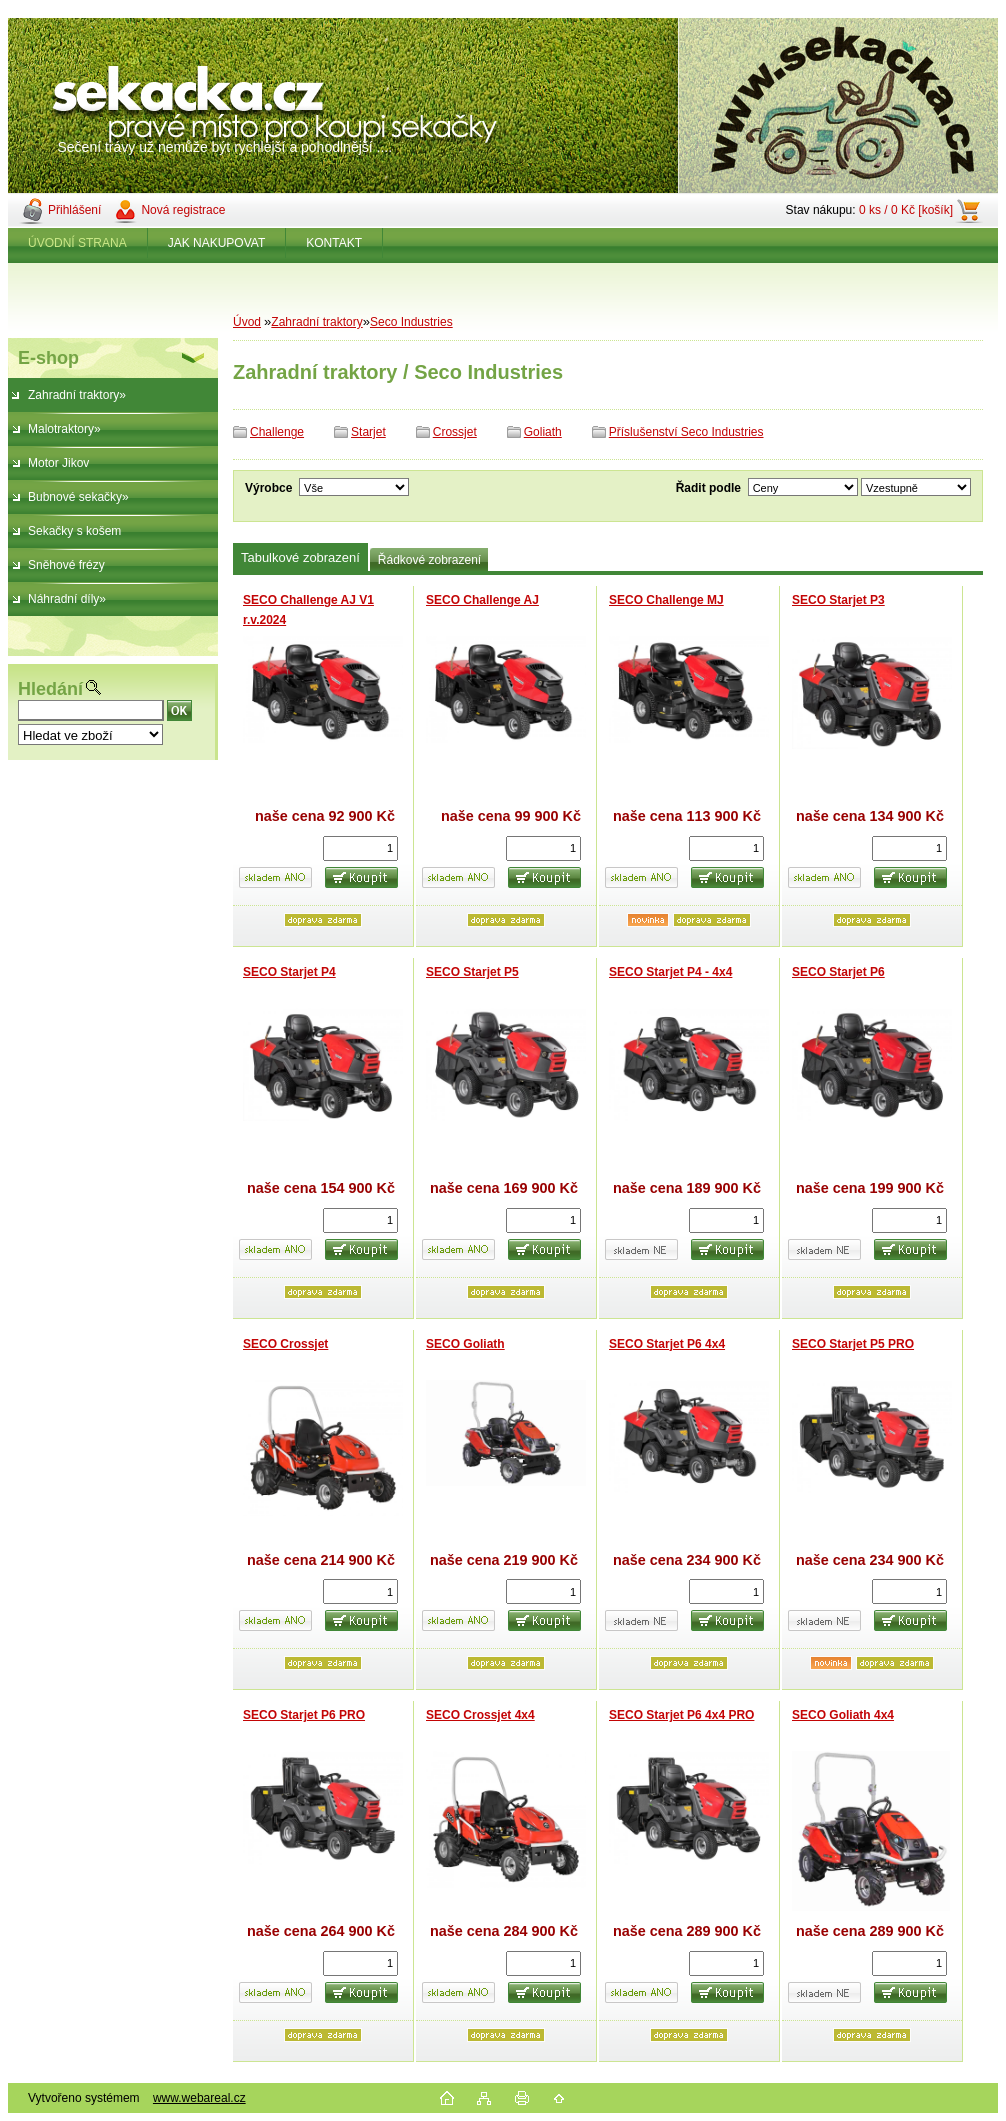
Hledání (50, 689)
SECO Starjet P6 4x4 (667, 1344)
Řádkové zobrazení (429, 560)
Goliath (543, 432)
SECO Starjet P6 (838, 972)
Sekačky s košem (74, 531)
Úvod (247, 322)
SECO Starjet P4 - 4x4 (670, 972)
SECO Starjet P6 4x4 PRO (681, 1715)
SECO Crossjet (285, 1344)
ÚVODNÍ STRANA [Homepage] (77, 243)
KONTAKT (334, 243)
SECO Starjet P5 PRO (853, 1344)
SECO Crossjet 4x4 (480, 1715)
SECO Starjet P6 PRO (304, 1715)
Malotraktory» (64, 429)
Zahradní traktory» (77, 395)
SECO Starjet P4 (289, 972)
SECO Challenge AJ (482, 600)
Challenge (277, 432)
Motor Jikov (58, 463)
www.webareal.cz (199, 2098)
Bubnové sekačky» (78, 497)
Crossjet (455, 432)
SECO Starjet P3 (838, 600)
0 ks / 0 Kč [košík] (906, 210)
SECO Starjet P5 (472, 972)
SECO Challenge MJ (666, 600)
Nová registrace (183, 210)
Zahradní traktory (316, 322)
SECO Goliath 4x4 (843, 1715)
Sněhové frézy (66, 565)
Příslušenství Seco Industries (686, 432)
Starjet (368, 432)
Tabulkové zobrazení (300, 557)
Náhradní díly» (67, 599)
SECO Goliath (465, 1344)
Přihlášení (74, 210)
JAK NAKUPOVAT (217, 243)
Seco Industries (411, 322)
